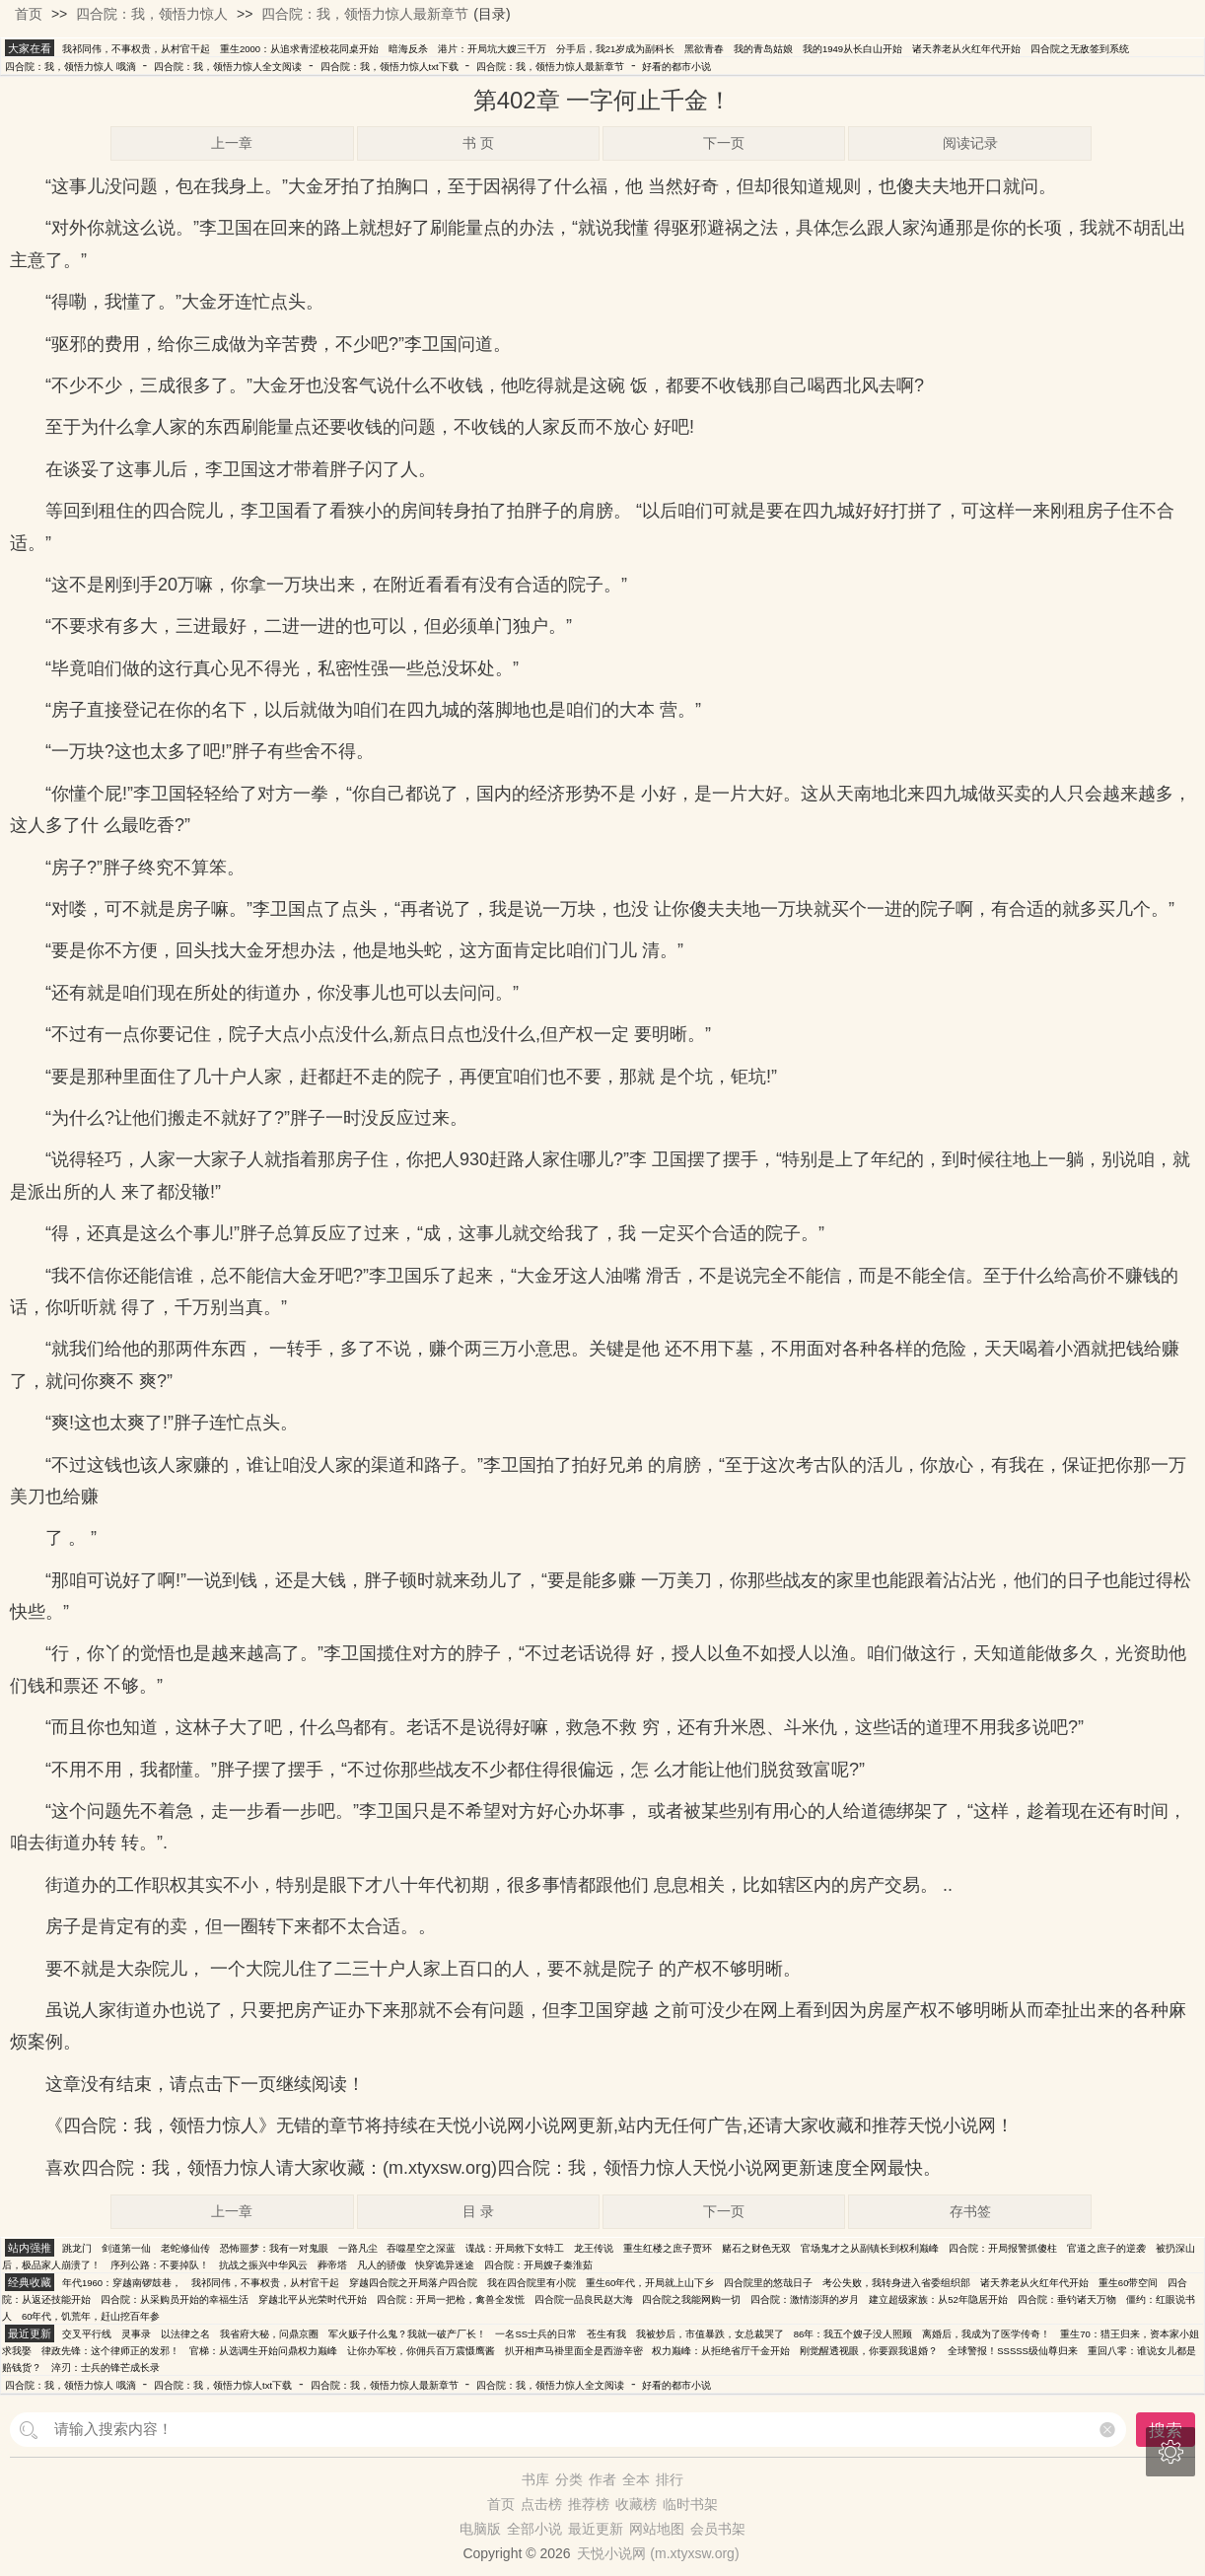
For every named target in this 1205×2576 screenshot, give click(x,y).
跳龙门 (77, 2248)
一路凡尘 (358, 2248)
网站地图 (656, 2529)
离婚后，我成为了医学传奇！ (986, 2334)
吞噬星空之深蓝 (421, 2248)
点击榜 (541, 2504)
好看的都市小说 (676, 66)
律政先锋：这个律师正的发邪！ (110, 2350)
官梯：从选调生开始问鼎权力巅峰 (263, 2350)
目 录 (478, 2211)
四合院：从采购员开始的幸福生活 (174, 2299)
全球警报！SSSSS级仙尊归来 (1013, 2350)
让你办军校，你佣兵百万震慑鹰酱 (421, 2350)
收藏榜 (636, 2504)
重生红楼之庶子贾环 (667, 2248)
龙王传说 (593, 2248)
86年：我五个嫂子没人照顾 (853, 2334)
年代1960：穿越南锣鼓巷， (121, 2282)
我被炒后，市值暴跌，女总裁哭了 (710, 2334)
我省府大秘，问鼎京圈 (269, 2334)
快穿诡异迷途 (444, 2265)
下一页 (723, 143)
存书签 (970, 2211)
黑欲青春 (704, 48)
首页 (28, 14)
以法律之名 (185, 2334)
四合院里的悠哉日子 (768, 2282)
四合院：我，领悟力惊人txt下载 (389, 66)
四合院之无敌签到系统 (1079, 48)
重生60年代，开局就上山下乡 (650, 2282)
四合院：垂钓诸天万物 (1067, 2299)
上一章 (231, 143)
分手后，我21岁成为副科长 (615, 48)
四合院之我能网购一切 (691, 2299)
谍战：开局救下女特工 (514, 2248)
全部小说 (534, 2529)
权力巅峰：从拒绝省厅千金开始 (721, 2350)
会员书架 (717, 2529)
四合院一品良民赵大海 (583, 2299)
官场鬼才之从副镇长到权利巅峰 (870, 2248)
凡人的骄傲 (381, 2265)
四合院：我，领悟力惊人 (152, 14)
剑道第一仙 (126, 2248)
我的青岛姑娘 (763, 48)
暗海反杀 (408, 48)
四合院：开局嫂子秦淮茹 (538, 2265)
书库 (535, 2479)
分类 (569, 2479)
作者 (602, 2479)
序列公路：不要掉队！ (159, 2265)
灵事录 (136, 2334)
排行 (669, 2479)
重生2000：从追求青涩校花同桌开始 (299, 48)
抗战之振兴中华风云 (263, 2265)
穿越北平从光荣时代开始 (312, 2299)
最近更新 (595, 2529)
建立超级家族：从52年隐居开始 (938, 2299)
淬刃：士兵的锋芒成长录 (105, 2367)
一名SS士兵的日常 (536, 2334)
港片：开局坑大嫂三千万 (492, 48)
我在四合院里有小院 (531, 2282)
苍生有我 (606, 2334)
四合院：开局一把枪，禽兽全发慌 (451, 2299)
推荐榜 (588, 2504)
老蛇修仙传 (185, 2248)
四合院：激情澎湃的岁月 (804, 2299)
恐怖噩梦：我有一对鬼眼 (274, 2248)
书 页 (478, 143)
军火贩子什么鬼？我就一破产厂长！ (407, 2334)
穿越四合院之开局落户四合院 (413, 2282)
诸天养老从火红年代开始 (966, 48)
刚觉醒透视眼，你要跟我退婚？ (869, 2350)
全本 (636, 2479)
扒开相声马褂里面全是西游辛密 (574, 2350)
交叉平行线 (86, 2334)
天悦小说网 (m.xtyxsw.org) (658, 2553)
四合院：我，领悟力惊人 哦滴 (70, 66)
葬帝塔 (332, 2265)
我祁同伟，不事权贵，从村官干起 (136, 48)
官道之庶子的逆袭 (1106, 2248)
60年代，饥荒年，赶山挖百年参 (91, 2316)
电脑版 (480, 2529)
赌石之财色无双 (756, 2248)
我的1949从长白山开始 (852, 48)
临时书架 (690, 2504)
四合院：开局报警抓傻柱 (1003, 2248)
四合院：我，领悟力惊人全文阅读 (228, 66)
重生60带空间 (1129, 2282)
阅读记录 (970, 143)
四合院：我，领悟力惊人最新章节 (364, 14)
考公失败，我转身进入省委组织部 (896, 2282)
